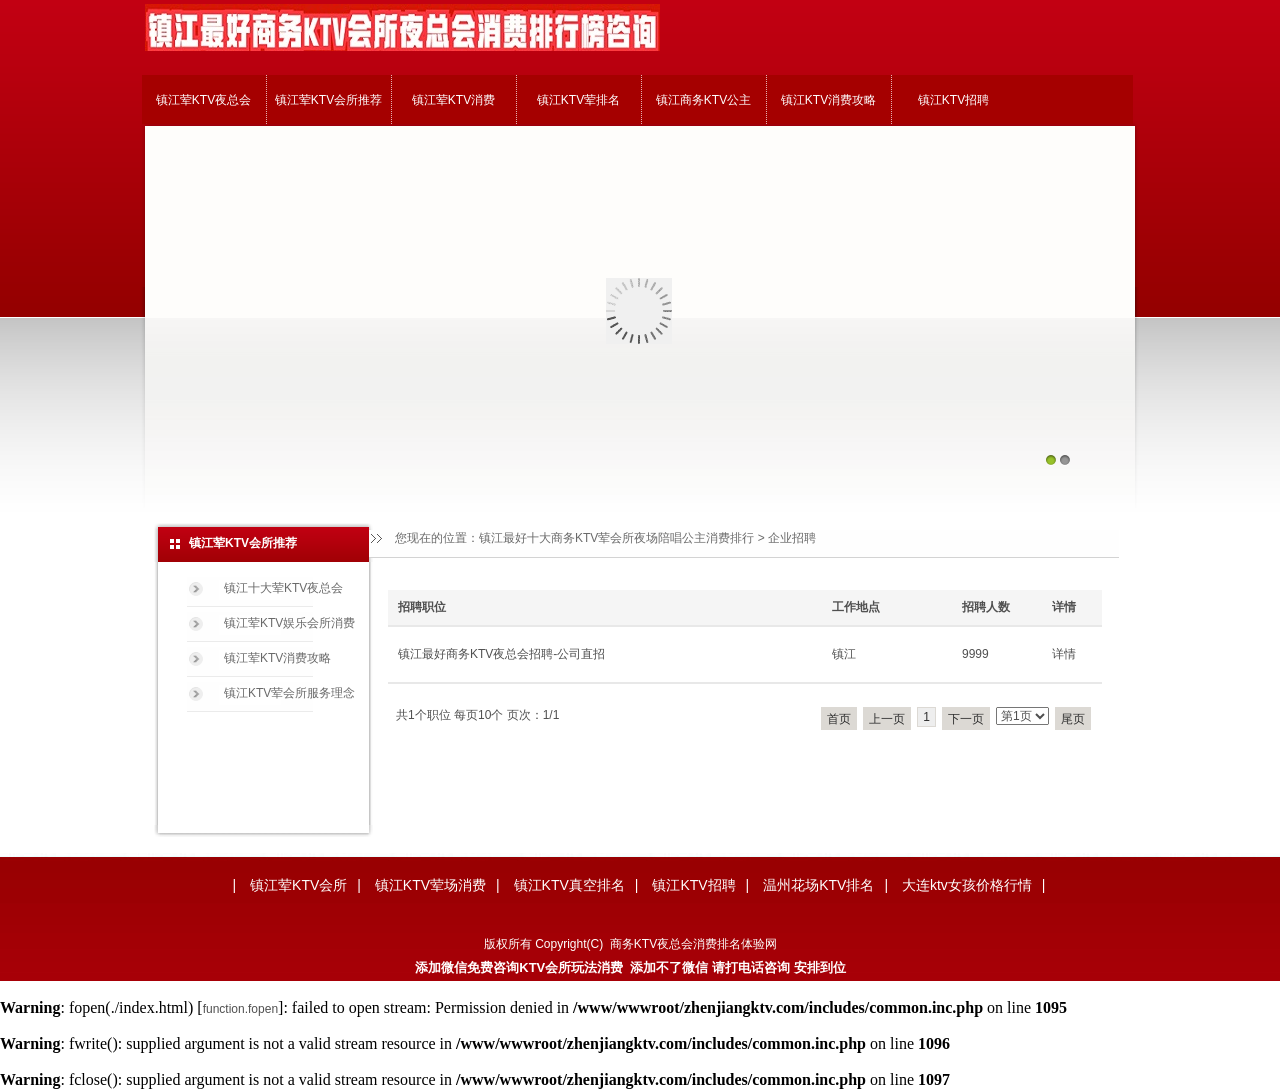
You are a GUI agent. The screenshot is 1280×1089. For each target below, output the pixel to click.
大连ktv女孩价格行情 (967, 885)
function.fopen (240, 1009)
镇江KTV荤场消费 (430, 885)
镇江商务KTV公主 (703, 100)
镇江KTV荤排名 (578, 100)
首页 (839, 719)
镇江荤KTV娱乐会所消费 (289, 623)
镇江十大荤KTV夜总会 (283, 588)
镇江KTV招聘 (953, 100)
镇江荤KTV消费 (453, 100)
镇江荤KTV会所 (298, 885)
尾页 (1073, 719)
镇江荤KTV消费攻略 (277, 658)
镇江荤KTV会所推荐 (328, 100)
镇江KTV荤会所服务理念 (289, 693)
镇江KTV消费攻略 (828, 100)
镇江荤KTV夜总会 (203, 100)
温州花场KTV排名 (818, 885)
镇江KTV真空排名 (569, 885)
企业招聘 (792, 538)
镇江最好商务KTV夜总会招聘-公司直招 (501, 654)
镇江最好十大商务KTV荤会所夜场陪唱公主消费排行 (616, 538)
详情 (1064, 654)
